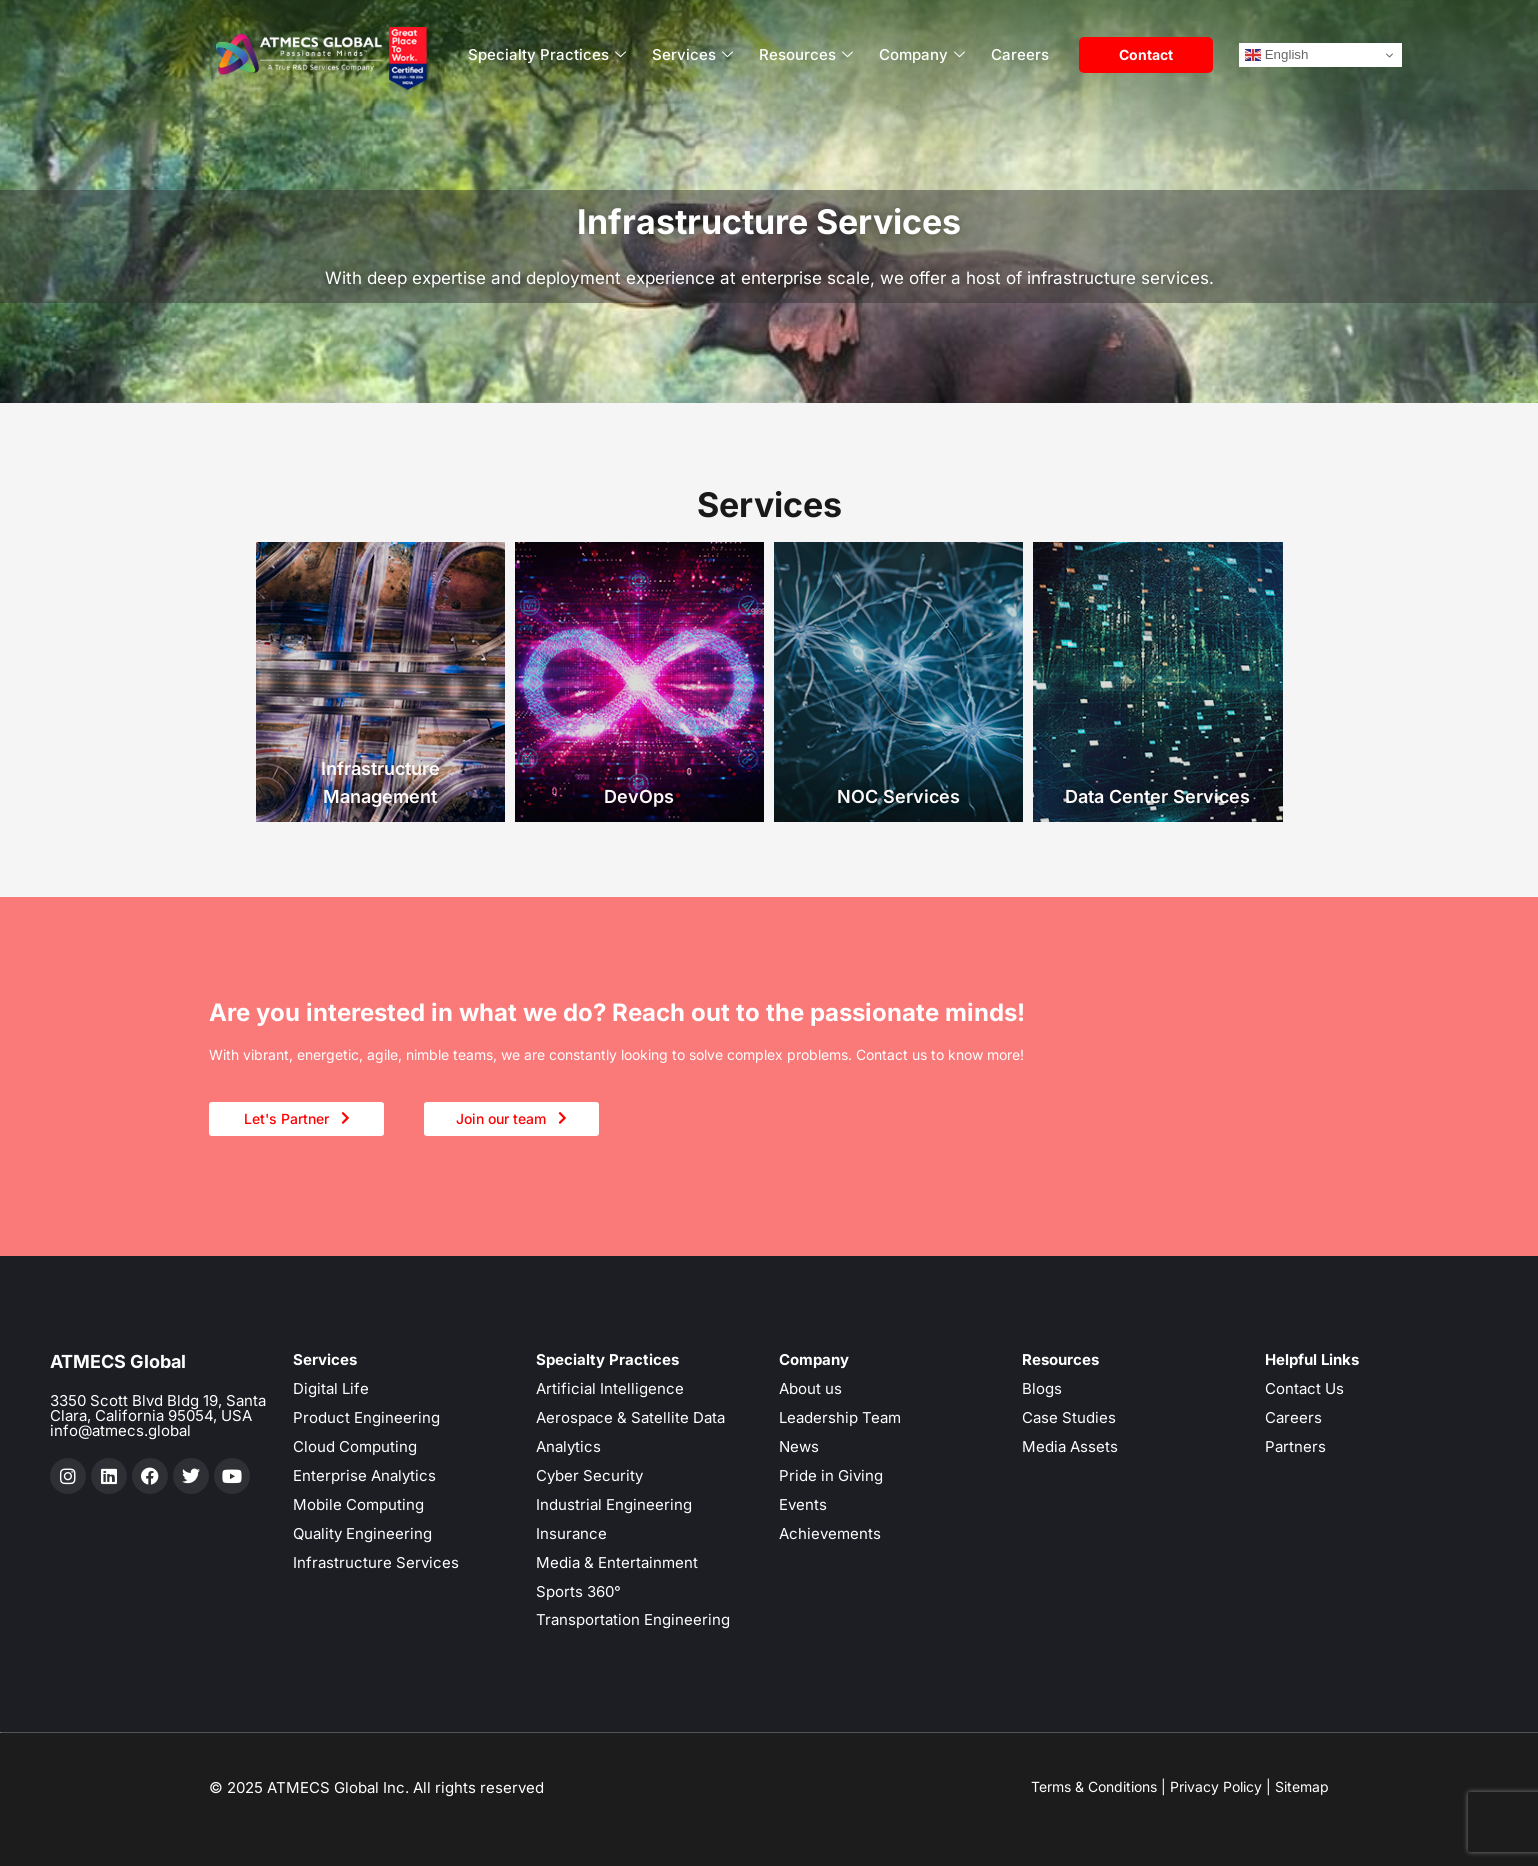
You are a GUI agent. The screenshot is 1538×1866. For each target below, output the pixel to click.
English (1276, 55)
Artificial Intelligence (610, 1388)
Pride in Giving (831, 1475)
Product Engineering (366, 1417)
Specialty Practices (547, 55)
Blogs (1042, 1388)
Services (692, 55)
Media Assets (1070, 1446)
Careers (1020, 54)
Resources (806, 55)
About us (810, 1388)
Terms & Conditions (1094, 1786)
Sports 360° (578, 1591)
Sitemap (1302, 1786)
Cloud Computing (355, 1446)
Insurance (571, 1533)
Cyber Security (589, 1475)
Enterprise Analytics (364, 1475)
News (799, 1446)
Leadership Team (840, 1417)
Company (922, 55)
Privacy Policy (1216, 1786)
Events (803, 1504)
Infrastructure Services (376, 1562)
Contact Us (1304, 1388)
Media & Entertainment (617, 1562)
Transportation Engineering (633, 1619)
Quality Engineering (362, 1533)
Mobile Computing (358, 1504)
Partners (1295, 1446)
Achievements (830, 1533)
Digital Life (331, 1388)
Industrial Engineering (614, 1504)
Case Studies (1069, 1417)
